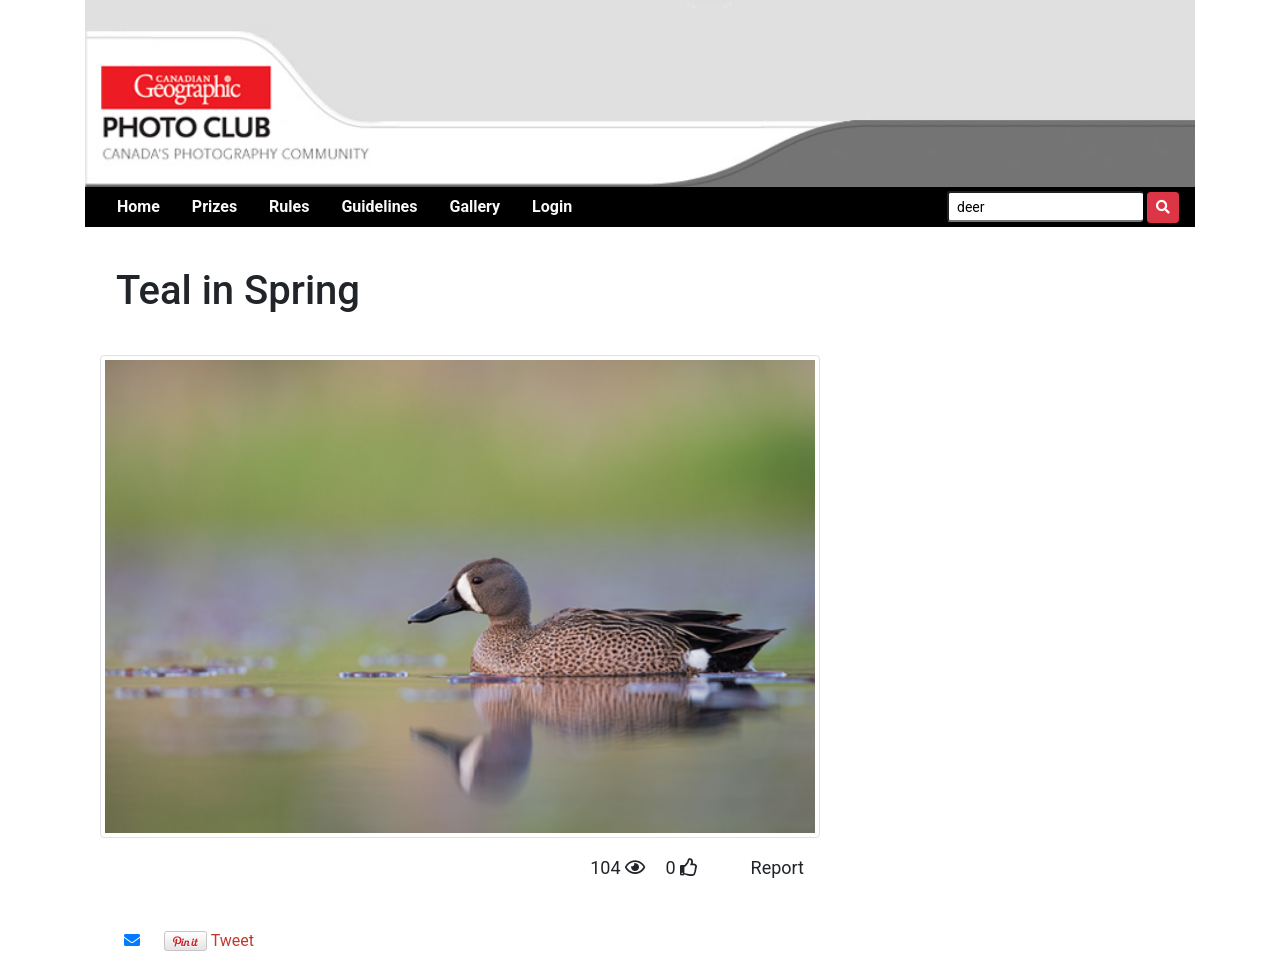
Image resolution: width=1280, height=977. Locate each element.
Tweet (232, 940)
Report (777, 867)
